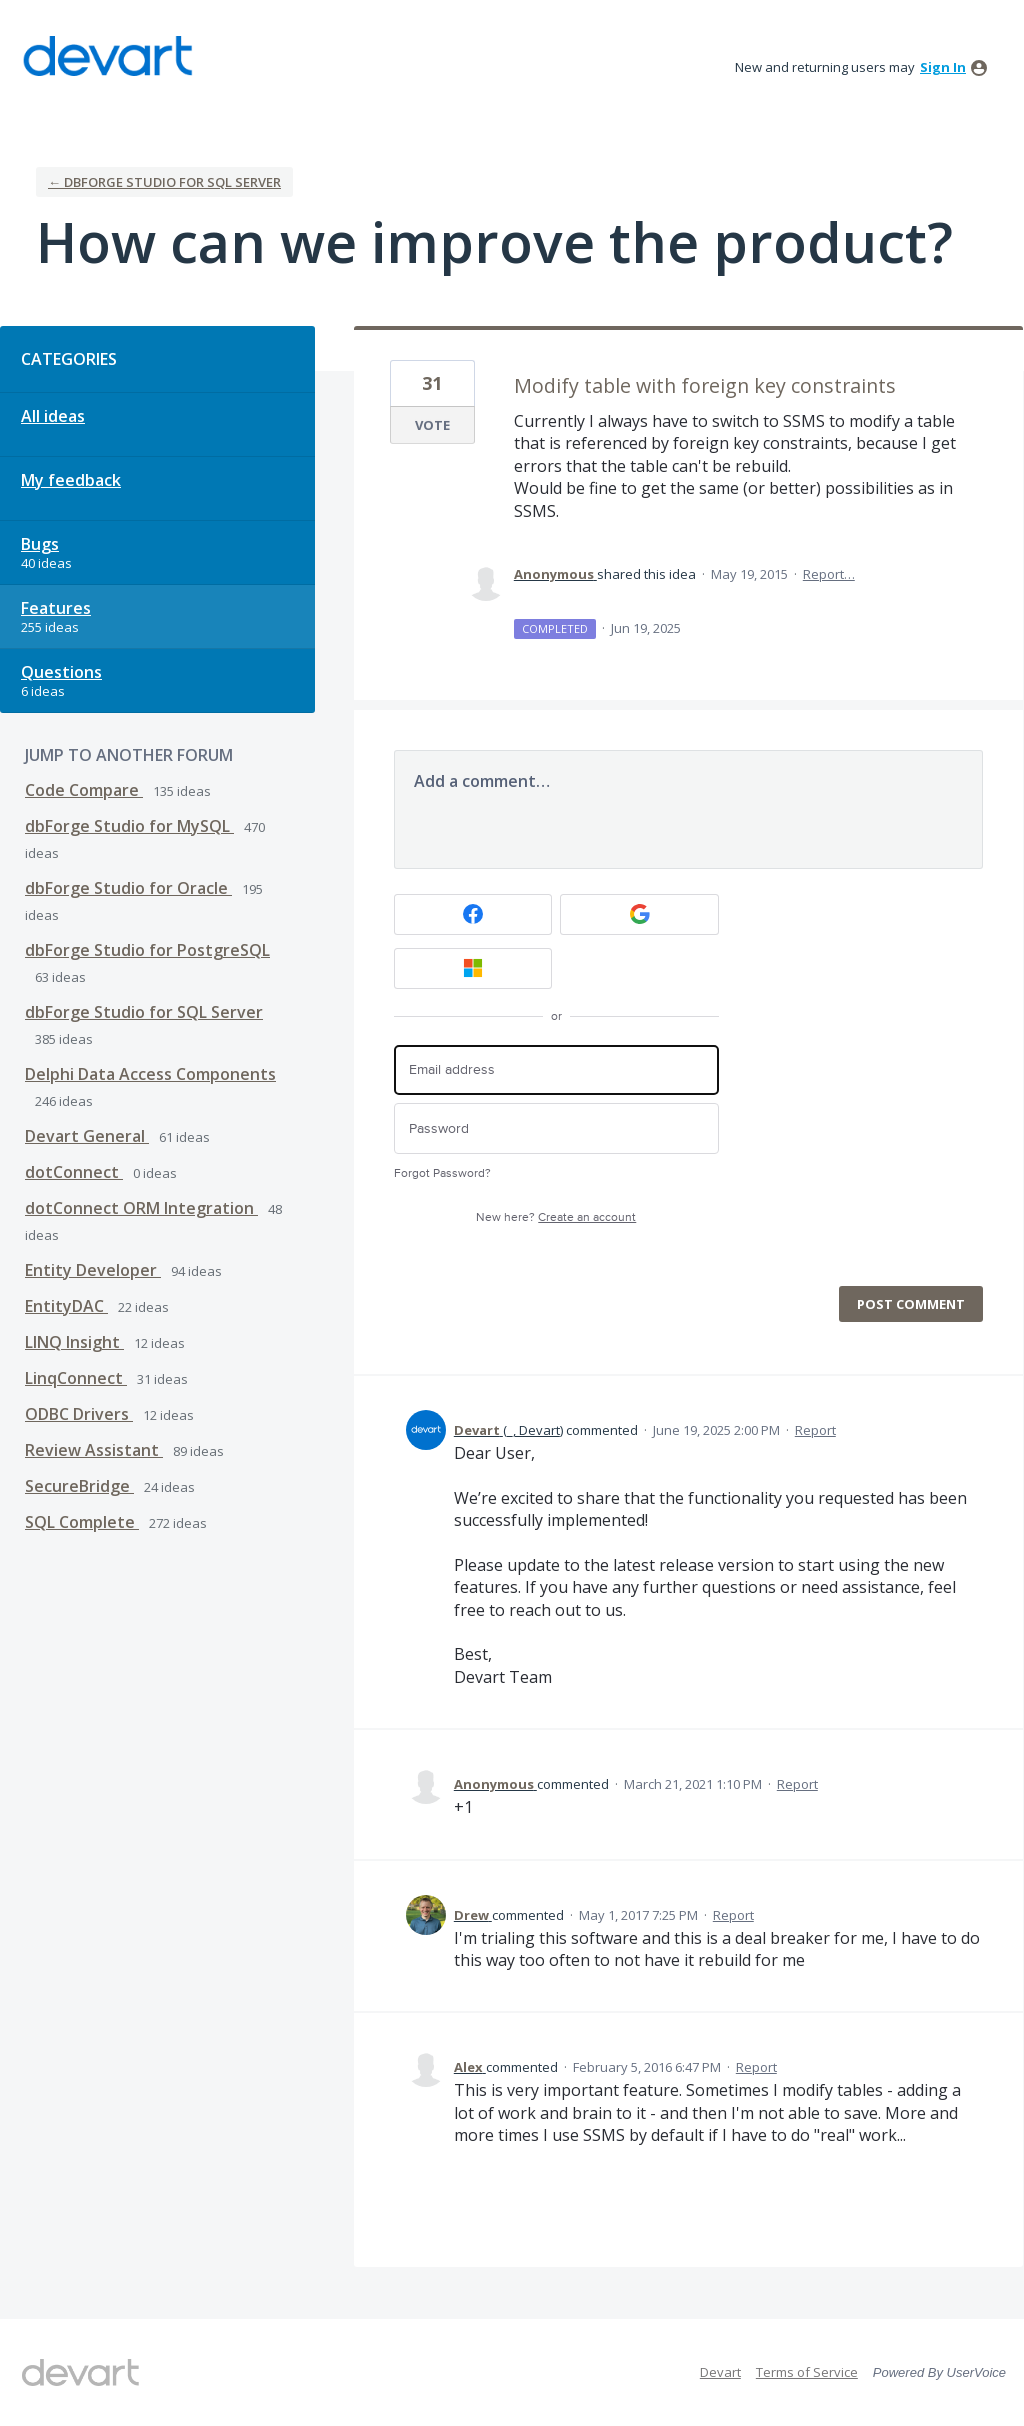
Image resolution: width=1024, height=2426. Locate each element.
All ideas (53, 416)
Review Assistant (94, 1450)
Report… (829, 574)
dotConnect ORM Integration (141, 1208)
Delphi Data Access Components (150, 1074)
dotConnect (74, 1172)
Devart (720, 2372)
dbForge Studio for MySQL (129, 826)
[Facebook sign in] (473, 914)
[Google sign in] (639, 914)
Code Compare (84, 790)
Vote (432, 425)
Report (815, 1430)
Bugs (40, 544)
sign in (943, 67)
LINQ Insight (74, 1342)
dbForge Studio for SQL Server (144, 1012)
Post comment (911, 1304)
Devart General (87, 1136)
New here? (556, 1217)
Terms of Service (807, 2372)
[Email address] (556, 1070)
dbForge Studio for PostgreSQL (147, 950)
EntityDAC (66, 1306)
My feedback (71, 480)
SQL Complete (82, 1522)
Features (56, 608)
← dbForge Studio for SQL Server (164, 182)
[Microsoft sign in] (473, 968)
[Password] (556, 1128)
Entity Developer (93, 1270)
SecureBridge (79, 1486)
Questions (61, 672)
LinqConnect (76, 1378)
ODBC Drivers (79, 1414)
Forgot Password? (442, 1173)
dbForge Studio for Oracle (128, 888)
